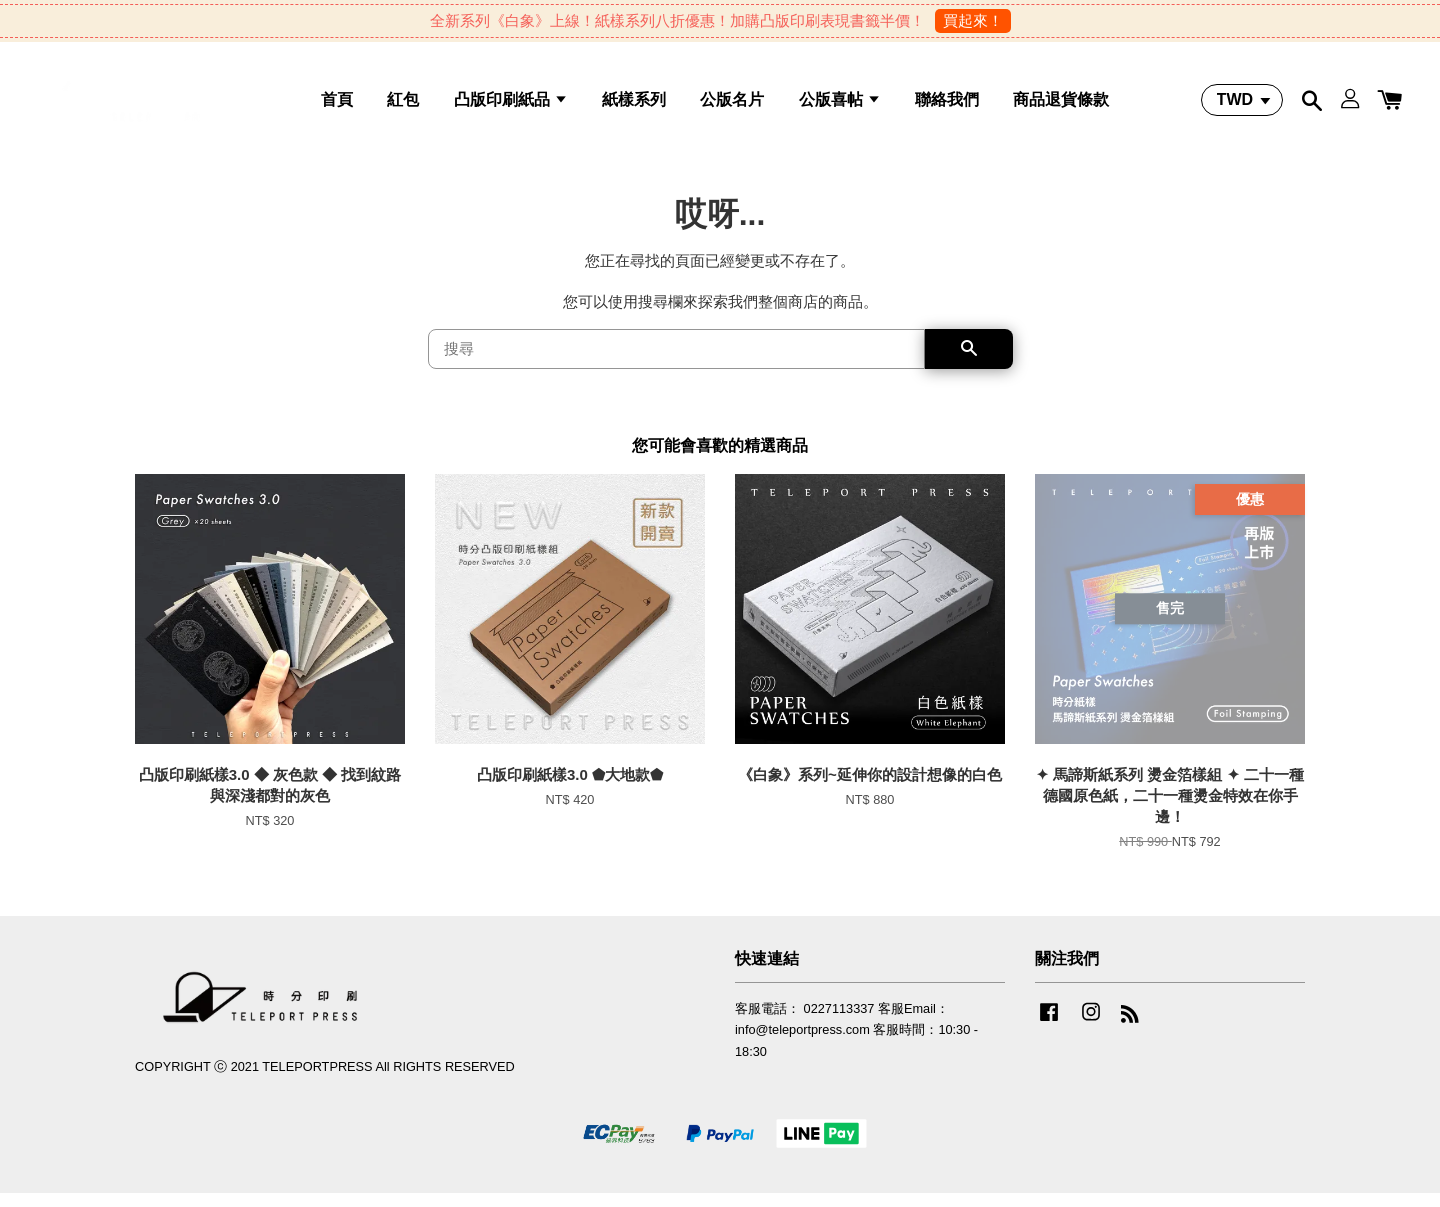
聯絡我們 (947, 105)
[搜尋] (676, 364)
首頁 (337, 105)
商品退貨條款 (1061, 105)
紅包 (403, 105)
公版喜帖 (840, 105)
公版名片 (732, 105)
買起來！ (973, 20)
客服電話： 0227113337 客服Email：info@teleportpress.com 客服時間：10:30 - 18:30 (856, 1044)
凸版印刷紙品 (511, 105)
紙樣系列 (634, 105)
